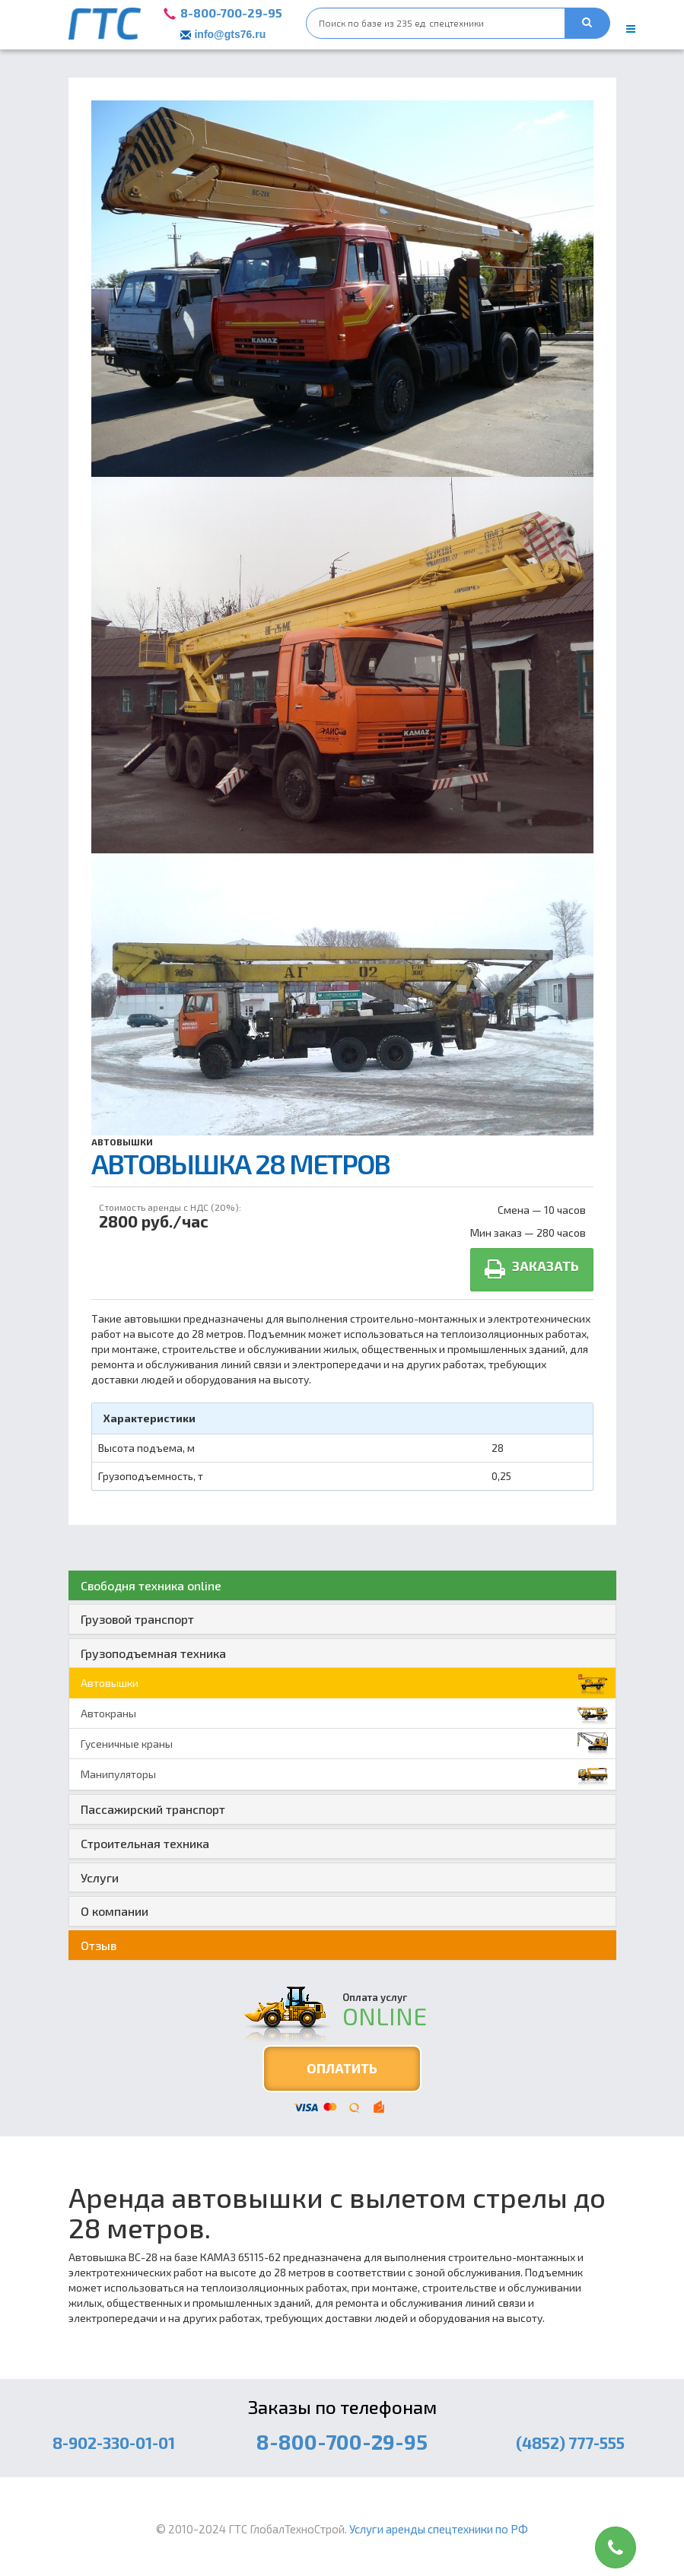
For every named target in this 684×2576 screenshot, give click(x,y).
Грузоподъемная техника (153, 1653)
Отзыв (98, 1945)
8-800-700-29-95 (231, 12)
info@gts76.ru (230, 34)
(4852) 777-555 (570, 2442)
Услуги (100, 1877)
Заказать (532, 1269)
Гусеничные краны (344, 1744)
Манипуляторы (344, 1774)
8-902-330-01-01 (113, 2442)
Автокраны (344, 1713)
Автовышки (122, 1141)
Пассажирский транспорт (153, 1809)
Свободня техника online (151, 1585)
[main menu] (630, 29)
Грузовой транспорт (137, 1619)
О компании (114, 1911)
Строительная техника (145, 1843)
